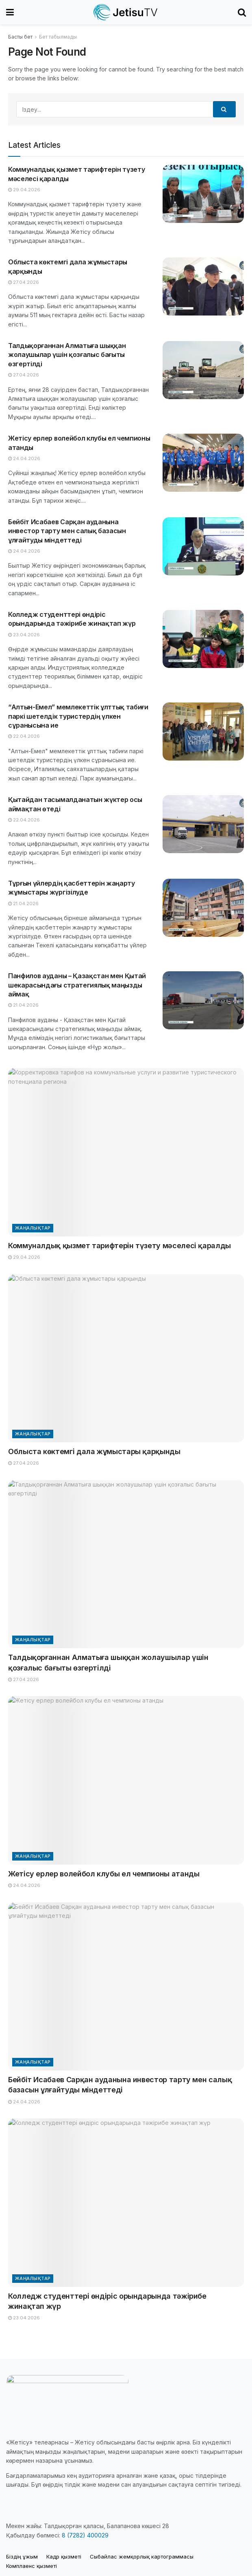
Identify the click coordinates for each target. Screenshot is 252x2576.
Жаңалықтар (32, 1228)
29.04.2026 (24, 189)
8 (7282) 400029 (85, 2535)
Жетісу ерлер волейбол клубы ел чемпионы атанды (103, 1873)
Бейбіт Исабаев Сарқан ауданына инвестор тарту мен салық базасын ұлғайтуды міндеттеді (67, 531)
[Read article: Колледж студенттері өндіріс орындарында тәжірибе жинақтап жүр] (203, 639)
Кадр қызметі (63, 2556)
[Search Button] (242, 12)
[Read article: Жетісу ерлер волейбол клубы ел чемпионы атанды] (203, 463)
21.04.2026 (23, 903)
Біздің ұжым (22, 2556)
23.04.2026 (24, 635)
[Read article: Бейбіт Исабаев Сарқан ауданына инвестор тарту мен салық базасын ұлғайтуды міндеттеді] (203, 546)
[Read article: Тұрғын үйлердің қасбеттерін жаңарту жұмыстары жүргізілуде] (203, 908)
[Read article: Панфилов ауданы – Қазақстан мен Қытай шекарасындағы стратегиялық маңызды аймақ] (203, 1000)
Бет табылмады (58, 37)
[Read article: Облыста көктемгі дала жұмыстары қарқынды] (203, 286)
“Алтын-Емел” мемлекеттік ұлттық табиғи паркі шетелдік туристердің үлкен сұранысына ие (78, 716)
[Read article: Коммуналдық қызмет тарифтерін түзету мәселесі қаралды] (203, 194)
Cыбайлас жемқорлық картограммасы (141, 2556)
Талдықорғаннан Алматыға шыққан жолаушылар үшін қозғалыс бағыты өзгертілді (67, 354)
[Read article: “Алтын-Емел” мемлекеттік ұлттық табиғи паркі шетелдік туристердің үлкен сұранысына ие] (203, 731)
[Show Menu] (10, 12)
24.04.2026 (24, 458)
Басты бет (20, 37)
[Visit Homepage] (126, 12)
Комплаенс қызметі (31, 2566)
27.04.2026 (23, 282)
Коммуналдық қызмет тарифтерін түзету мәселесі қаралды (119, 1245)
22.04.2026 (24, 736)
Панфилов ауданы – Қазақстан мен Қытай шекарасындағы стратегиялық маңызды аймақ (77, 985)
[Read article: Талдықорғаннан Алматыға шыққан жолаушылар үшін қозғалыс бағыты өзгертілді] (203, 370)
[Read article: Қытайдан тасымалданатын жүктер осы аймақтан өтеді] (203, 824)
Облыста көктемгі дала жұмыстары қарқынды (94, 1451)
